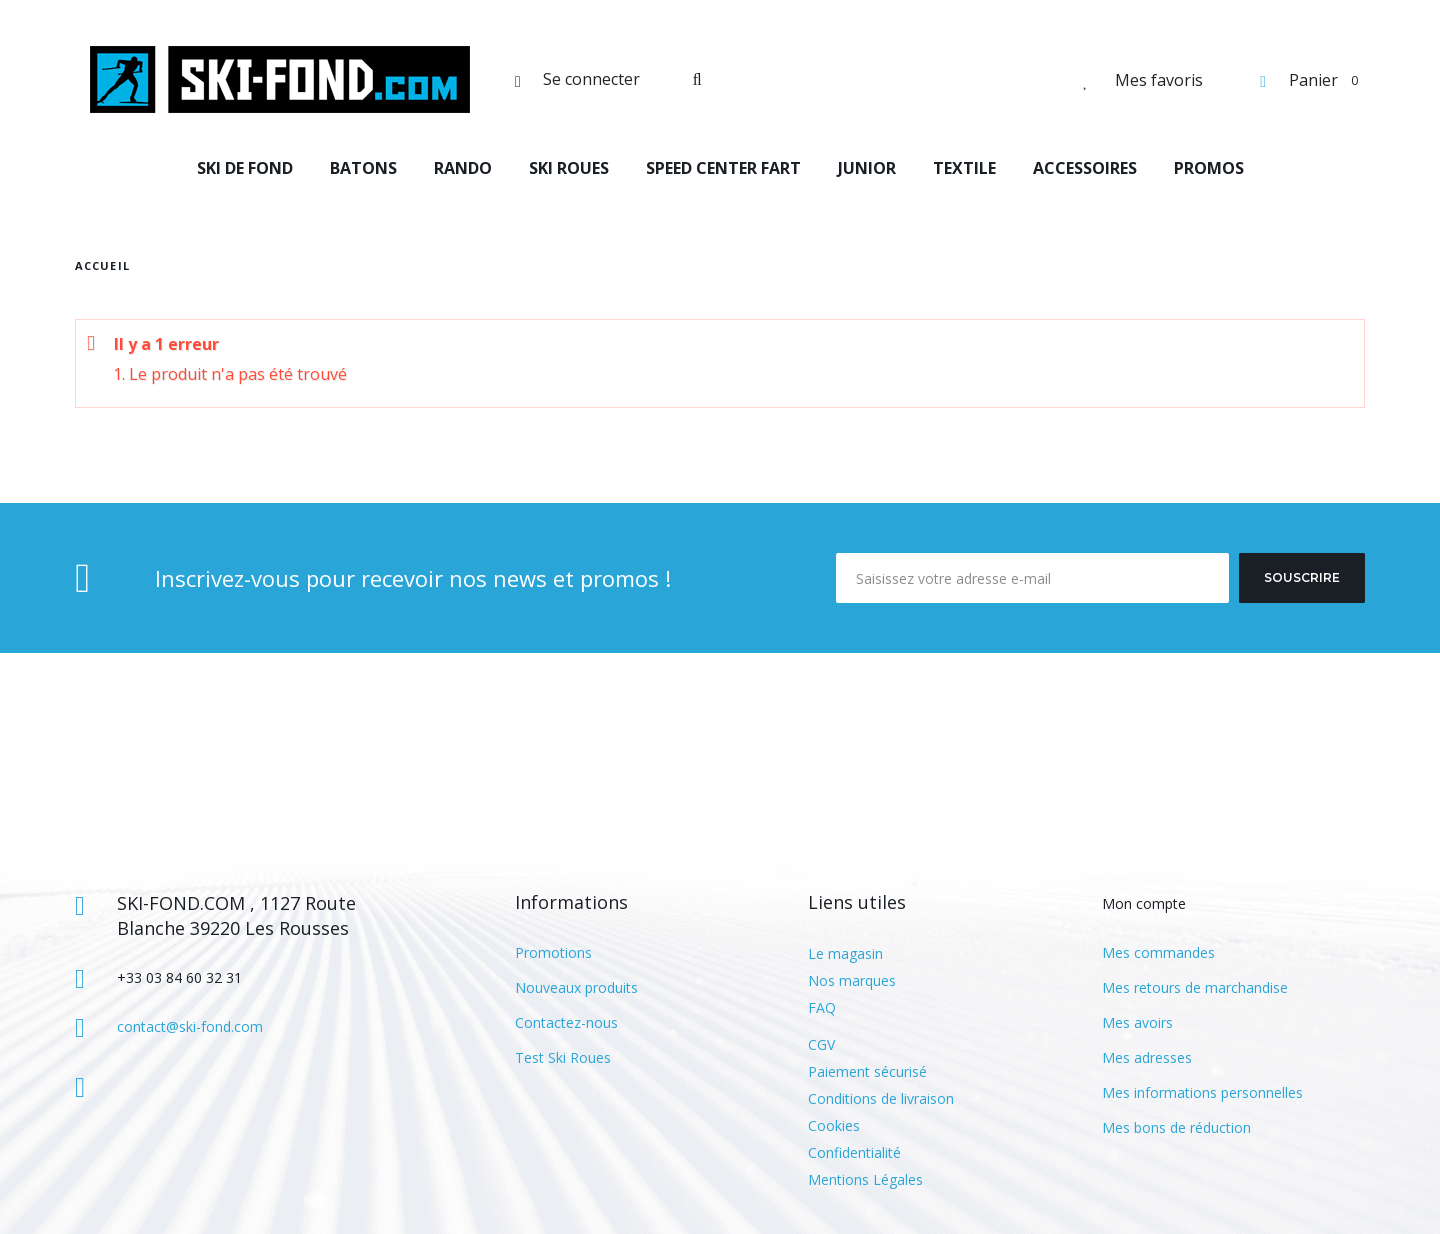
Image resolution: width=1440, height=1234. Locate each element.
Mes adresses (1147, 1057)
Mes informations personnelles (1202, 1092)
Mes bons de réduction (1176, 1127)
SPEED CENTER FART (723, 168)
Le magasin (845, 953)
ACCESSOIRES (1085, 168)
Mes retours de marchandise (1195, 987)
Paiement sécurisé (867, 1071)
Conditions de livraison (881, 1098)
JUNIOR (867, 168)
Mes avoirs (1137, 1022)
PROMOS (1209, 168)
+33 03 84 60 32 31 (179, 977)
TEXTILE (964, 168)
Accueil (102, 265)
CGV (821, 1044)
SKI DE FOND (245, 168)
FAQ (822, 1007)
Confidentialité (854, 1152)
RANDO (463, 168)
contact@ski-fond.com (190, 1026)
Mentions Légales (865, 1179)
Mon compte (1144, 903)
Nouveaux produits (576, 987)
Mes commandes (1158, 952)
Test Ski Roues (563, 1057)
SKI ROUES (569, 168)
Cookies (834, 1125)
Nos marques (852, 980)
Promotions (553, 952)
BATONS (363, 168)
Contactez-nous (566, 1022)
